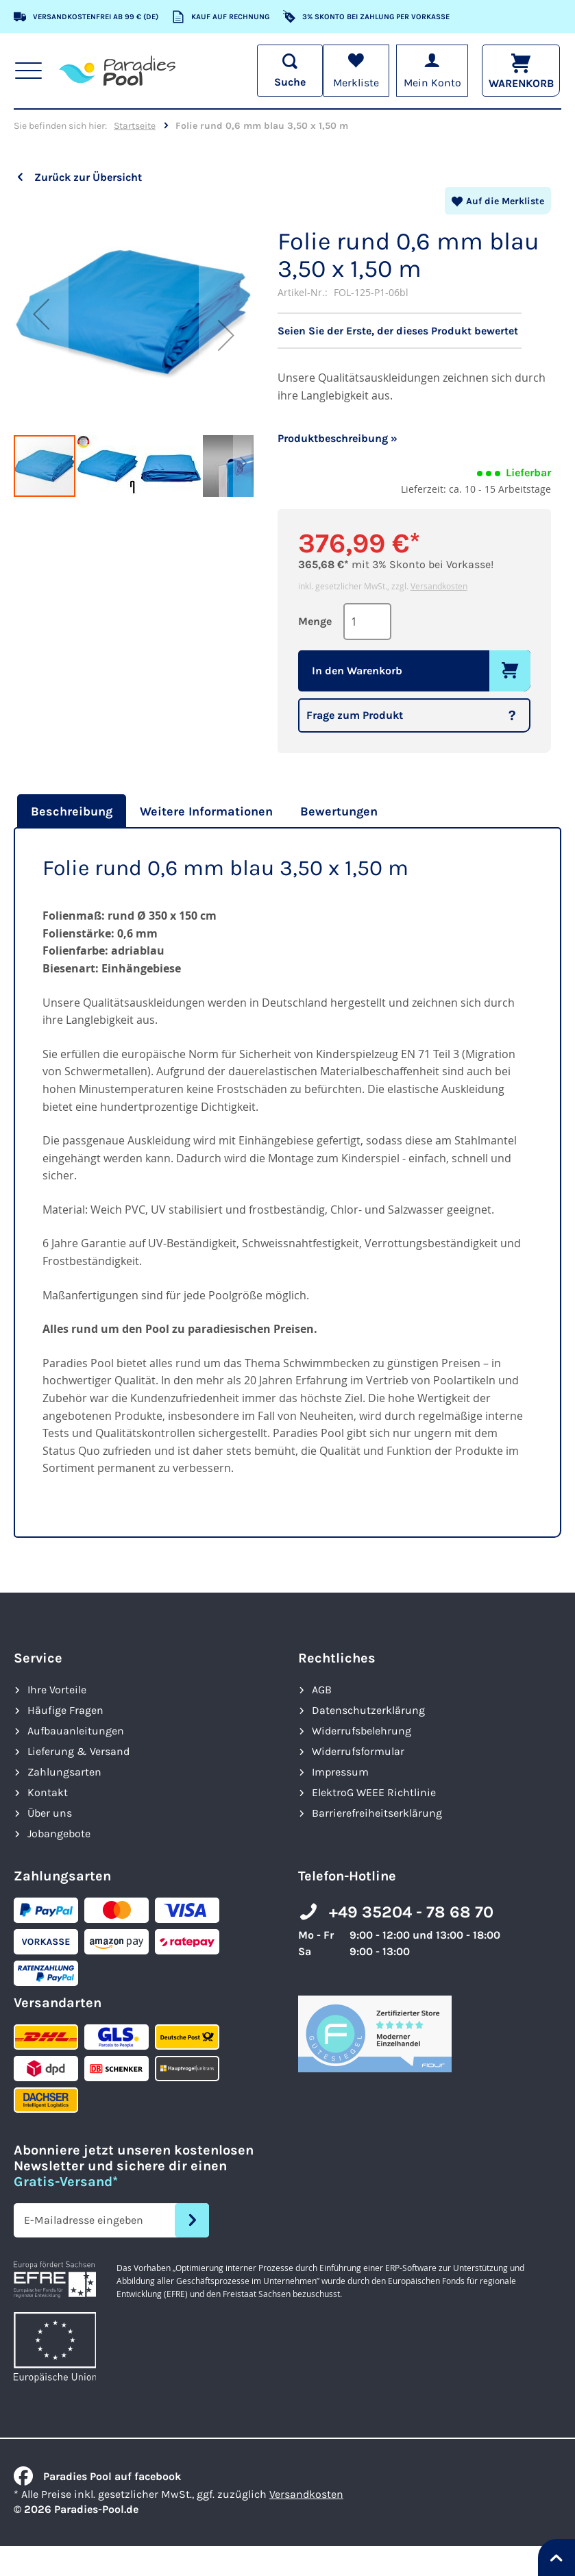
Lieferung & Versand (78, 1751)
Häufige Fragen (65, 1710)
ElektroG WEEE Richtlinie (374, 1792)
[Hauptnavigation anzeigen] (28, 70)
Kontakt (47, 1792)
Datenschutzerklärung (368, 1710)
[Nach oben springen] (556, 2557)
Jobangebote (58, 1833)
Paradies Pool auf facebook (97, 2476)
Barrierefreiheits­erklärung (377, 1812)
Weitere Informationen (206, 811)
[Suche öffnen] (288, 71)
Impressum (340, 1771)
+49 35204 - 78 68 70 (411, 1912)
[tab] (70, 811)
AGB (322, 1689)
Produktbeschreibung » (337, 438)
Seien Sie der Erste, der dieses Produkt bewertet (398, 330)
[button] (41, 314)
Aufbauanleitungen (75, 1730)
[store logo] (117, 71)
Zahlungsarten (64, 1771)
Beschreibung (71, 811)
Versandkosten (439, 585)
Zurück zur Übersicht (88, 177)
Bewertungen (339, 811)
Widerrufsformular (358, 1751)
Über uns (49, 1812)
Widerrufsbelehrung (361, 1730)
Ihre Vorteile (56, 1689)
